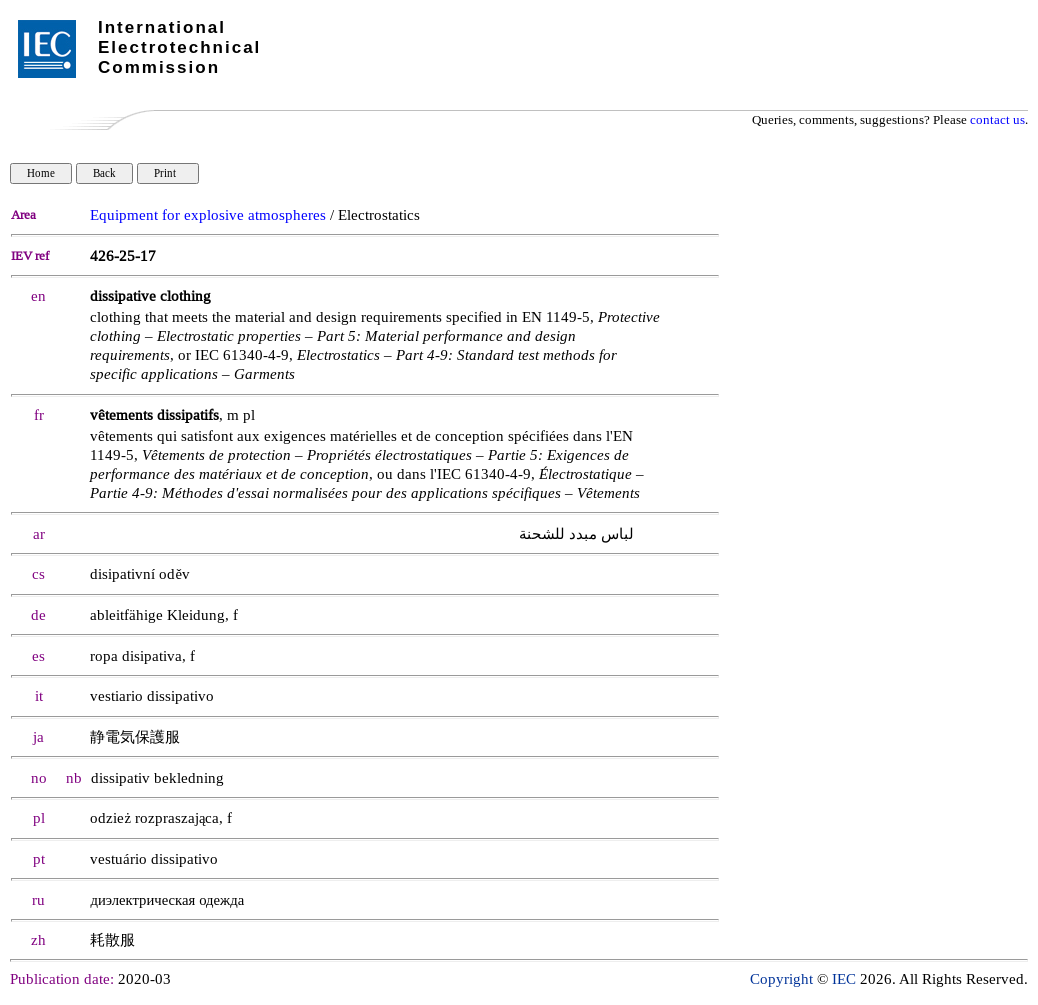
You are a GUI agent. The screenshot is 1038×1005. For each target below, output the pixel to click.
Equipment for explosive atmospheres (208, 215)
